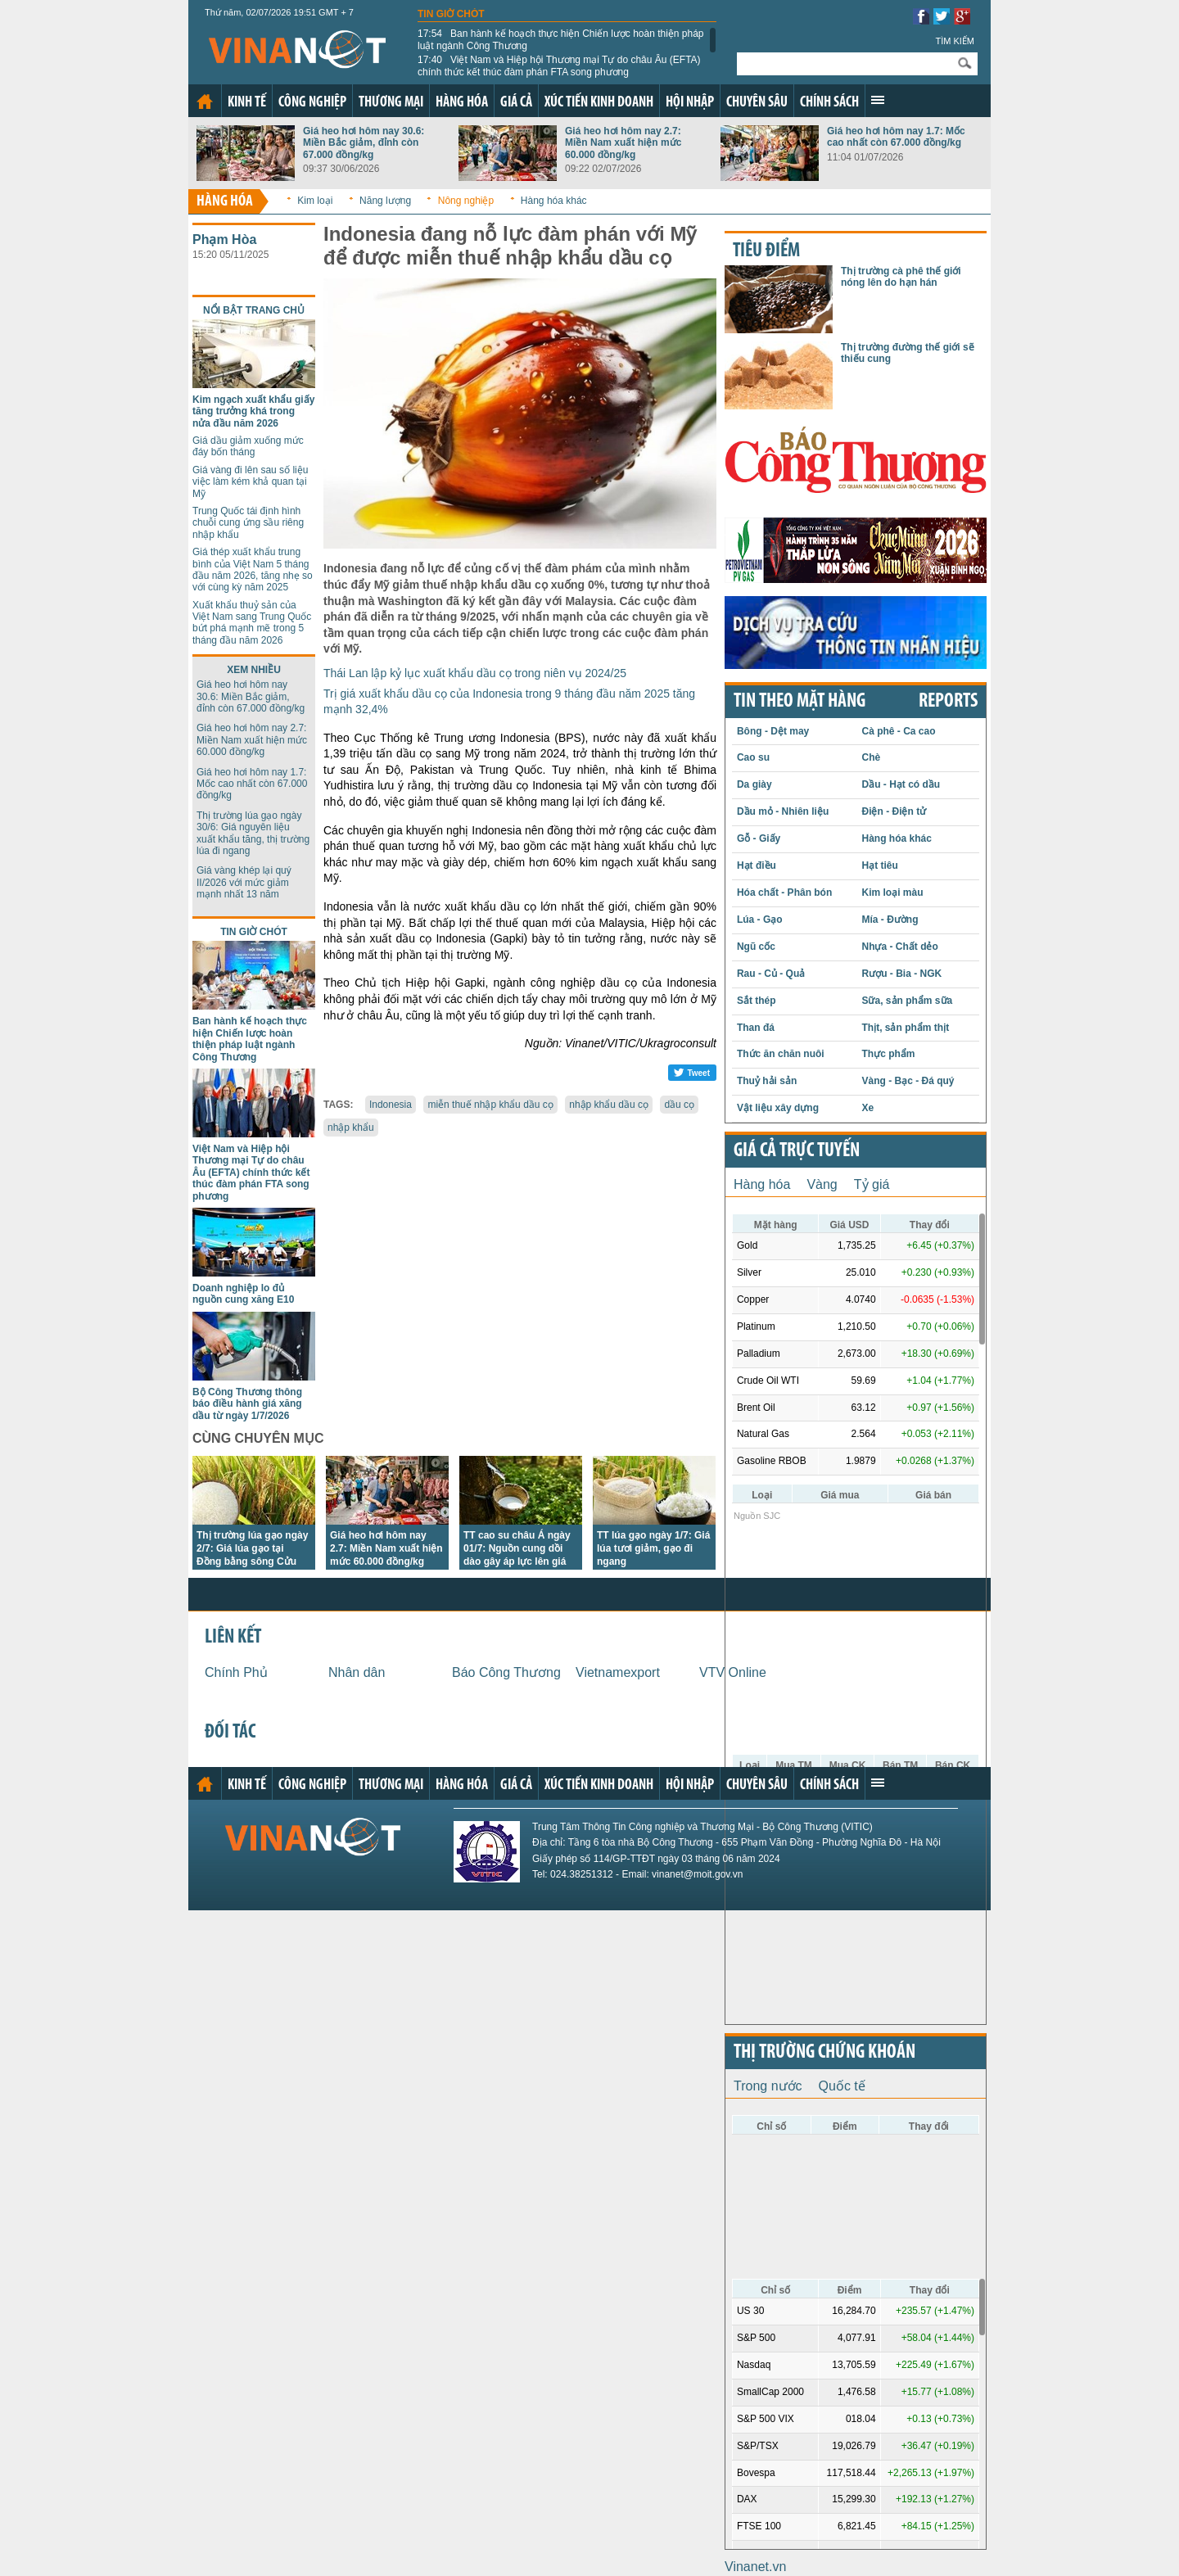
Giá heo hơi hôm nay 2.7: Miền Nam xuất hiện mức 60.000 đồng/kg (623, 142)
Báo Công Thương (506, 1672)
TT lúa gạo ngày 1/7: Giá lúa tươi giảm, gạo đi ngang (653, 1548)
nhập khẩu (351, 1127)
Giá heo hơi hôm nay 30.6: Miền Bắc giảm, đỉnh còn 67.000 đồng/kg (363, 142)
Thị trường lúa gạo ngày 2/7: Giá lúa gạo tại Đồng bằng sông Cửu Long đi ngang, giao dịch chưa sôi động (252, 1561)
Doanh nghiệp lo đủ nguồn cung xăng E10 (243, 1293)
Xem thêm (877, 100)
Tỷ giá (872, 1184)
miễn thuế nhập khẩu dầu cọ (490, 1104)
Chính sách (829, 103)
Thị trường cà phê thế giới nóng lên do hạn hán (901, 276)
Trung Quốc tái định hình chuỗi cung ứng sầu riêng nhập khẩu (248, 522)
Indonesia (390, 1104)
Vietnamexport (618, 1672)
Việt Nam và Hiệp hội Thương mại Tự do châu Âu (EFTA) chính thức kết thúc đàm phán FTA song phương (559, 65)
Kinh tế (247, 103)
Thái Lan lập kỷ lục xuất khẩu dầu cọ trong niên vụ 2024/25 (474, 673)
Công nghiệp (312, 103)
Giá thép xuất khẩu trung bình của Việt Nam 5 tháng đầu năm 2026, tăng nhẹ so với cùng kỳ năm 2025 (252, 569)
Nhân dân (356, 1672)
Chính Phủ (236, 1672)
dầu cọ (679, 1104)
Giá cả (516, 103)
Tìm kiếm (954, 41)
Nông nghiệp (466, 200)
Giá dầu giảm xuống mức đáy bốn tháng (248, 446)
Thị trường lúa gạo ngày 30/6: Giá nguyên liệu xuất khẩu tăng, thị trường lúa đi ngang (252, 833)
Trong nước (768, 2086)
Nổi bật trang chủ (254, 310)
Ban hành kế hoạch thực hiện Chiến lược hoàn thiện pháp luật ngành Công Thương (561, 39)
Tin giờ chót (451, 14)
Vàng (821, 1184)
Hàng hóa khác (554, 200)
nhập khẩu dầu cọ (608, 1104)
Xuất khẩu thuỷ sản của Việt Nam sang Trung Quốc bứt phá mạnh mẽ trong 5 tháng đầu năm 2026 (251, 622)
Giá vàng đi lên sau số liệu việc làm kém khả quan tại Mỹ (250, 481)
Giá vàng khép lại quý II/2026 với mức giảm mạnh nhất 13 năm (243, 882)
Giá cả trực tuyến (797, 1151)
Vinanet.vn (755, 2567)
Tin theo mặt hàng (799, 702)
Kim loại (314, 200)
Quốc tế (842, 2086)
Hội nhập (690, 103)
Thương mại (391, 103)
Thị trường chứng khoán (824, 2053)
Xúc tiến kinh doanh (598, 103)
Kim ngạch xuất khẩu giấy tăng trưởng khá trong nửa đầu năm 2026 (253, 411)
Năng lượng (385, 200)
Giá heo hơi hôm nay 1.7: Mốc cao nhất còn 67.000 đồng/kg (896, 136)
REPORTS (948, 702)
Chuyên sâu (757, 103)
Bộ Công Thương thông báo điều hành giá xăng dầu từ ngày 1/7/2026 (247, 1403)
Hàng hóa (462, 103)
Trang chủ (204, 101)
